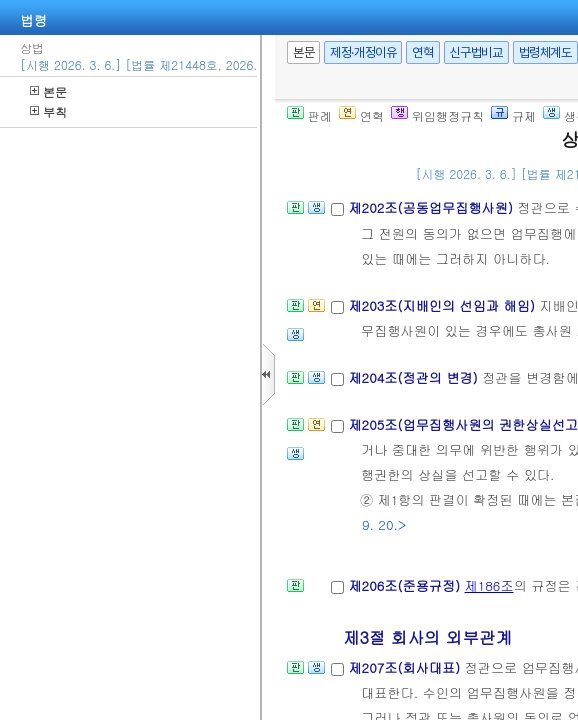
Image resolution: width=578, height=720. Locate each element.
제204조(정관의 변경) (415, 377)
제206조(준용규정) (406, 585)
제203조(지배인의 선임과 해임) (443, 305)
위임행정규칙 (437, 115)
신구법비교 (476, 52)
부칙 (48, 111)
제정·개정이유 (363, 52)
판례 (309, 115)
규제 (513, 115)
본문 (48, 91)
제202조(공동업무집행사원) (432, 207)
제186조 (489, 585)
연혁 (422, 52)
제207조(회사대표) (406, 667)
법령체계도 (545, 52)
